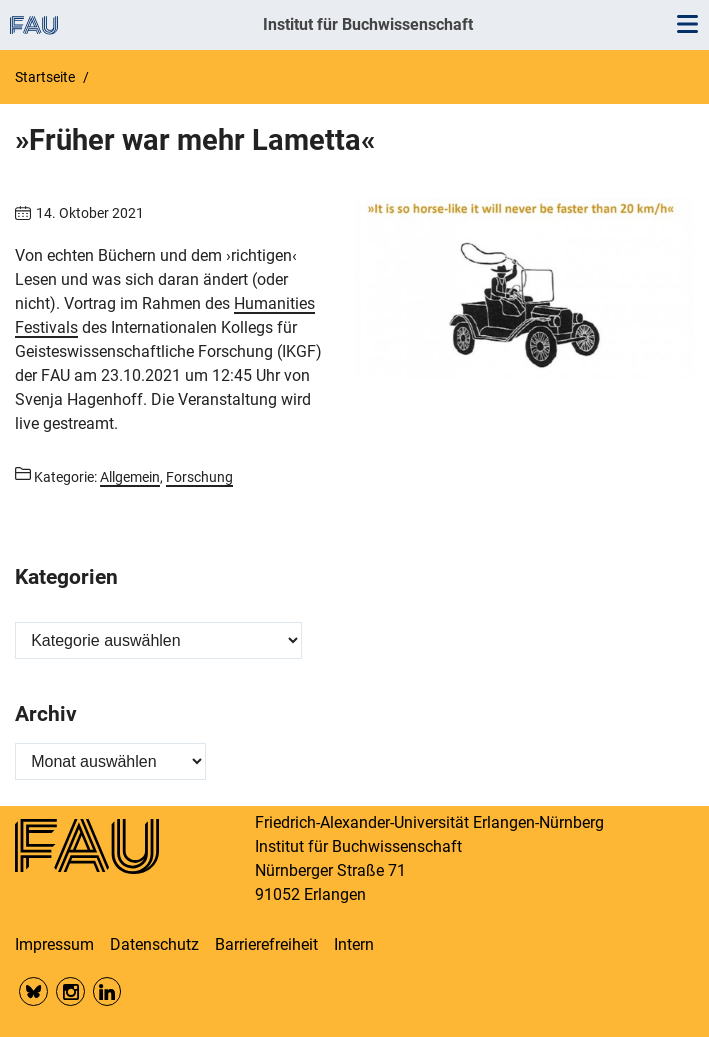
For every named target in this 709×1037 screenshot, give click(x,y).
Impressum (54, 944)
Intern (354, 944)
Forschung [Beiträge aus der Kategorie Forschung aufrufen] (199, 477)
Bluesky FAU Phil (33, 991)
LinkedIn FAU (107, 991)
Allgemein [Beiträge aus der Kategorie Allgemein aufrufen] (130, 477)
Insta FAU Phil (70, 991)
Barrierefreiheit (266, 944)
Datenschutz (154, 944)
